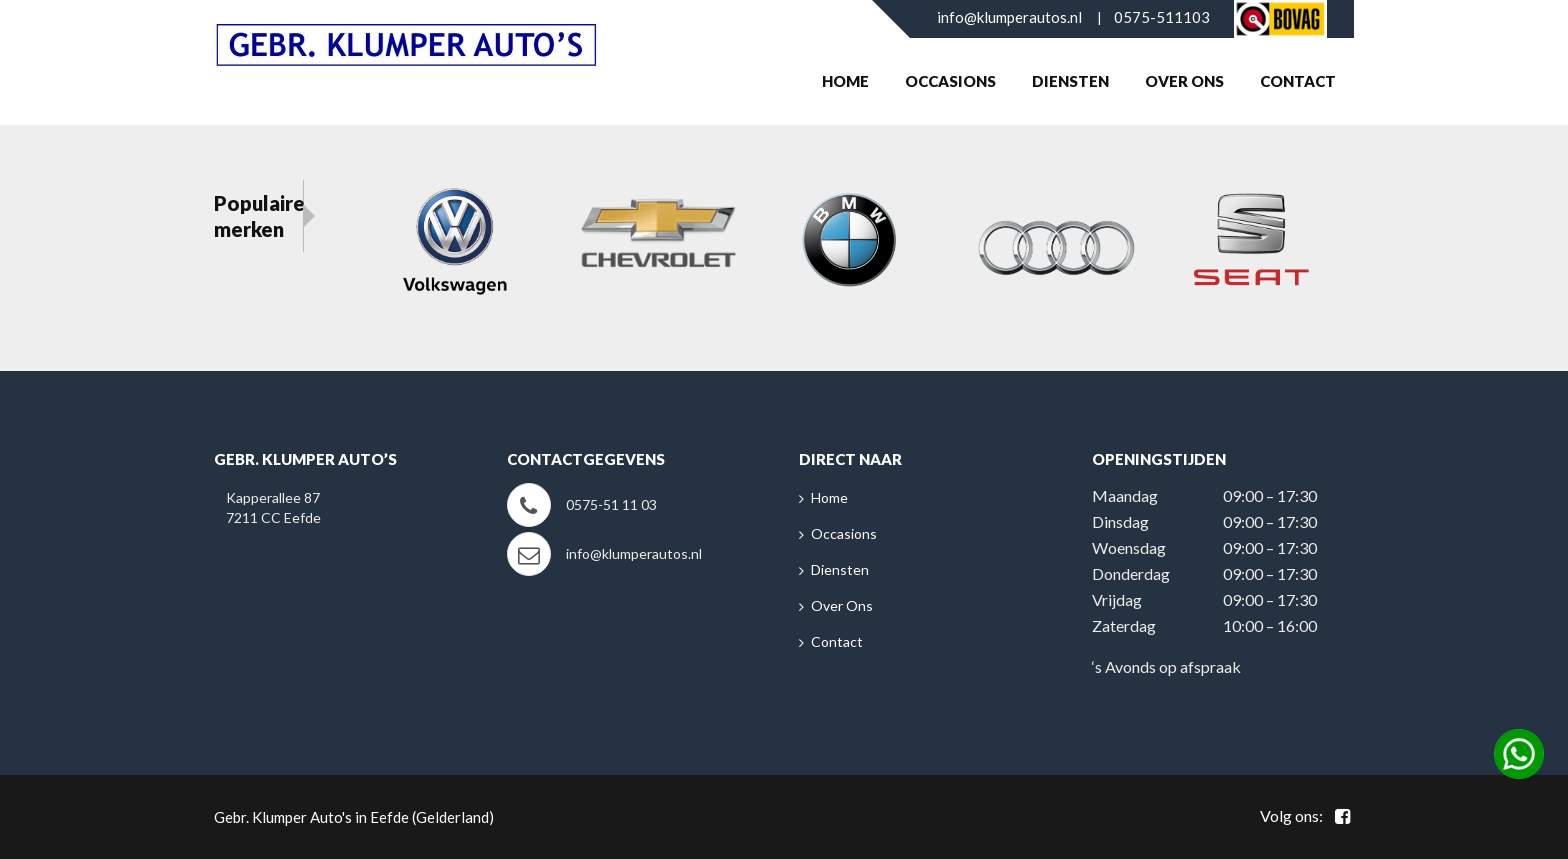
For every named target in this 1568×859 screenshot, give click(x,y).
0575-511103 (1162, 17)
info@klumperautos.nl (1009, 17)
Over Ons (1184, 81)
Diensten (1070, 81)
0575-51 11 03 (611, 504)
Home (845, 81)
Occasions (950, 81)
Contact (1298, 81)
